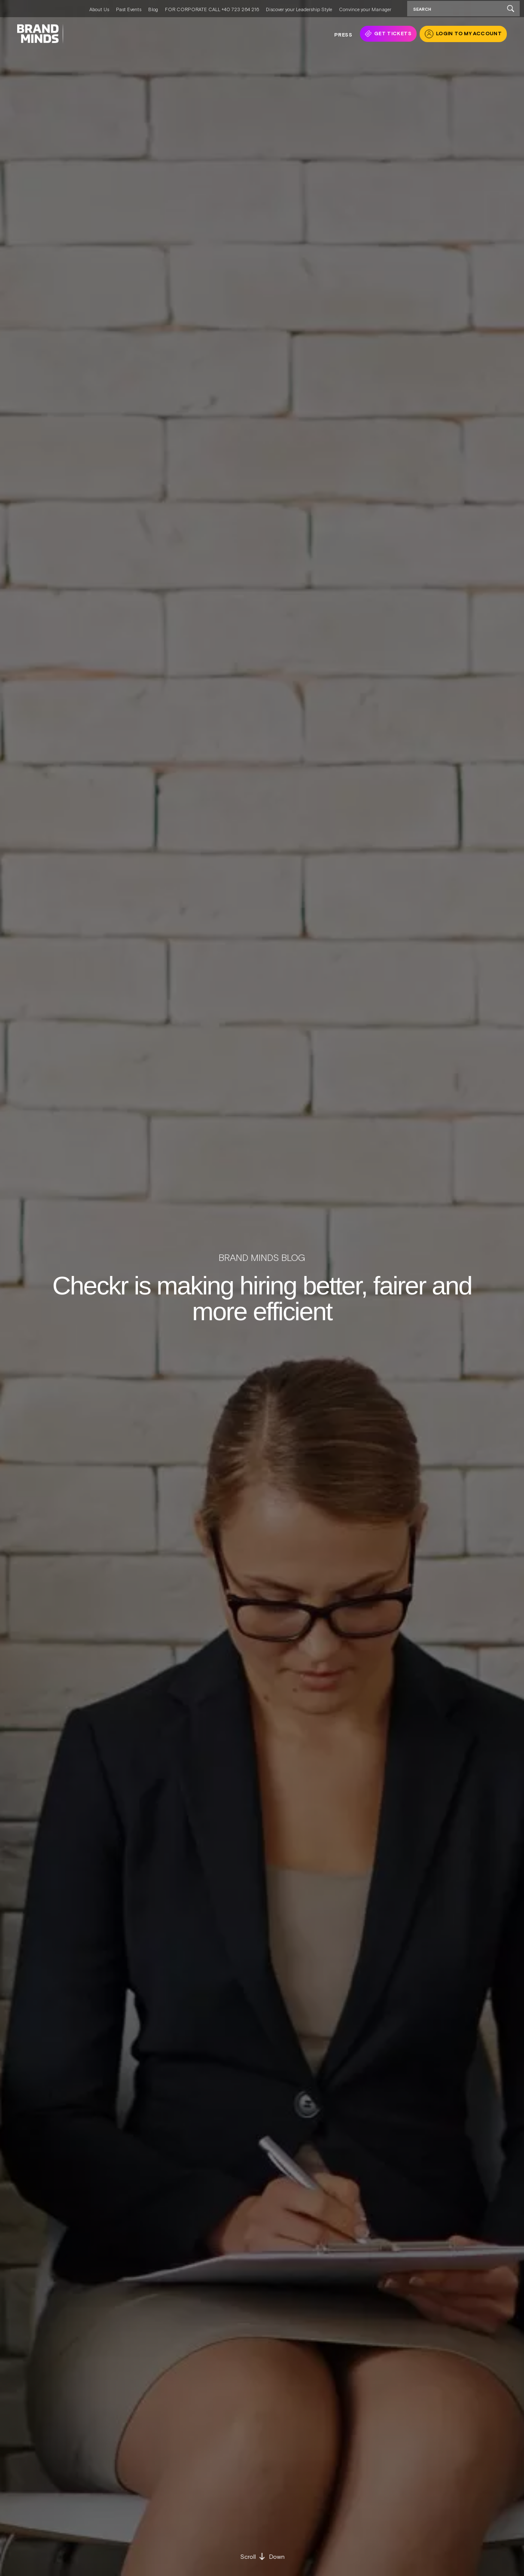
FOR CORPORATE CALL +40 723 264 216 (212, 9)
